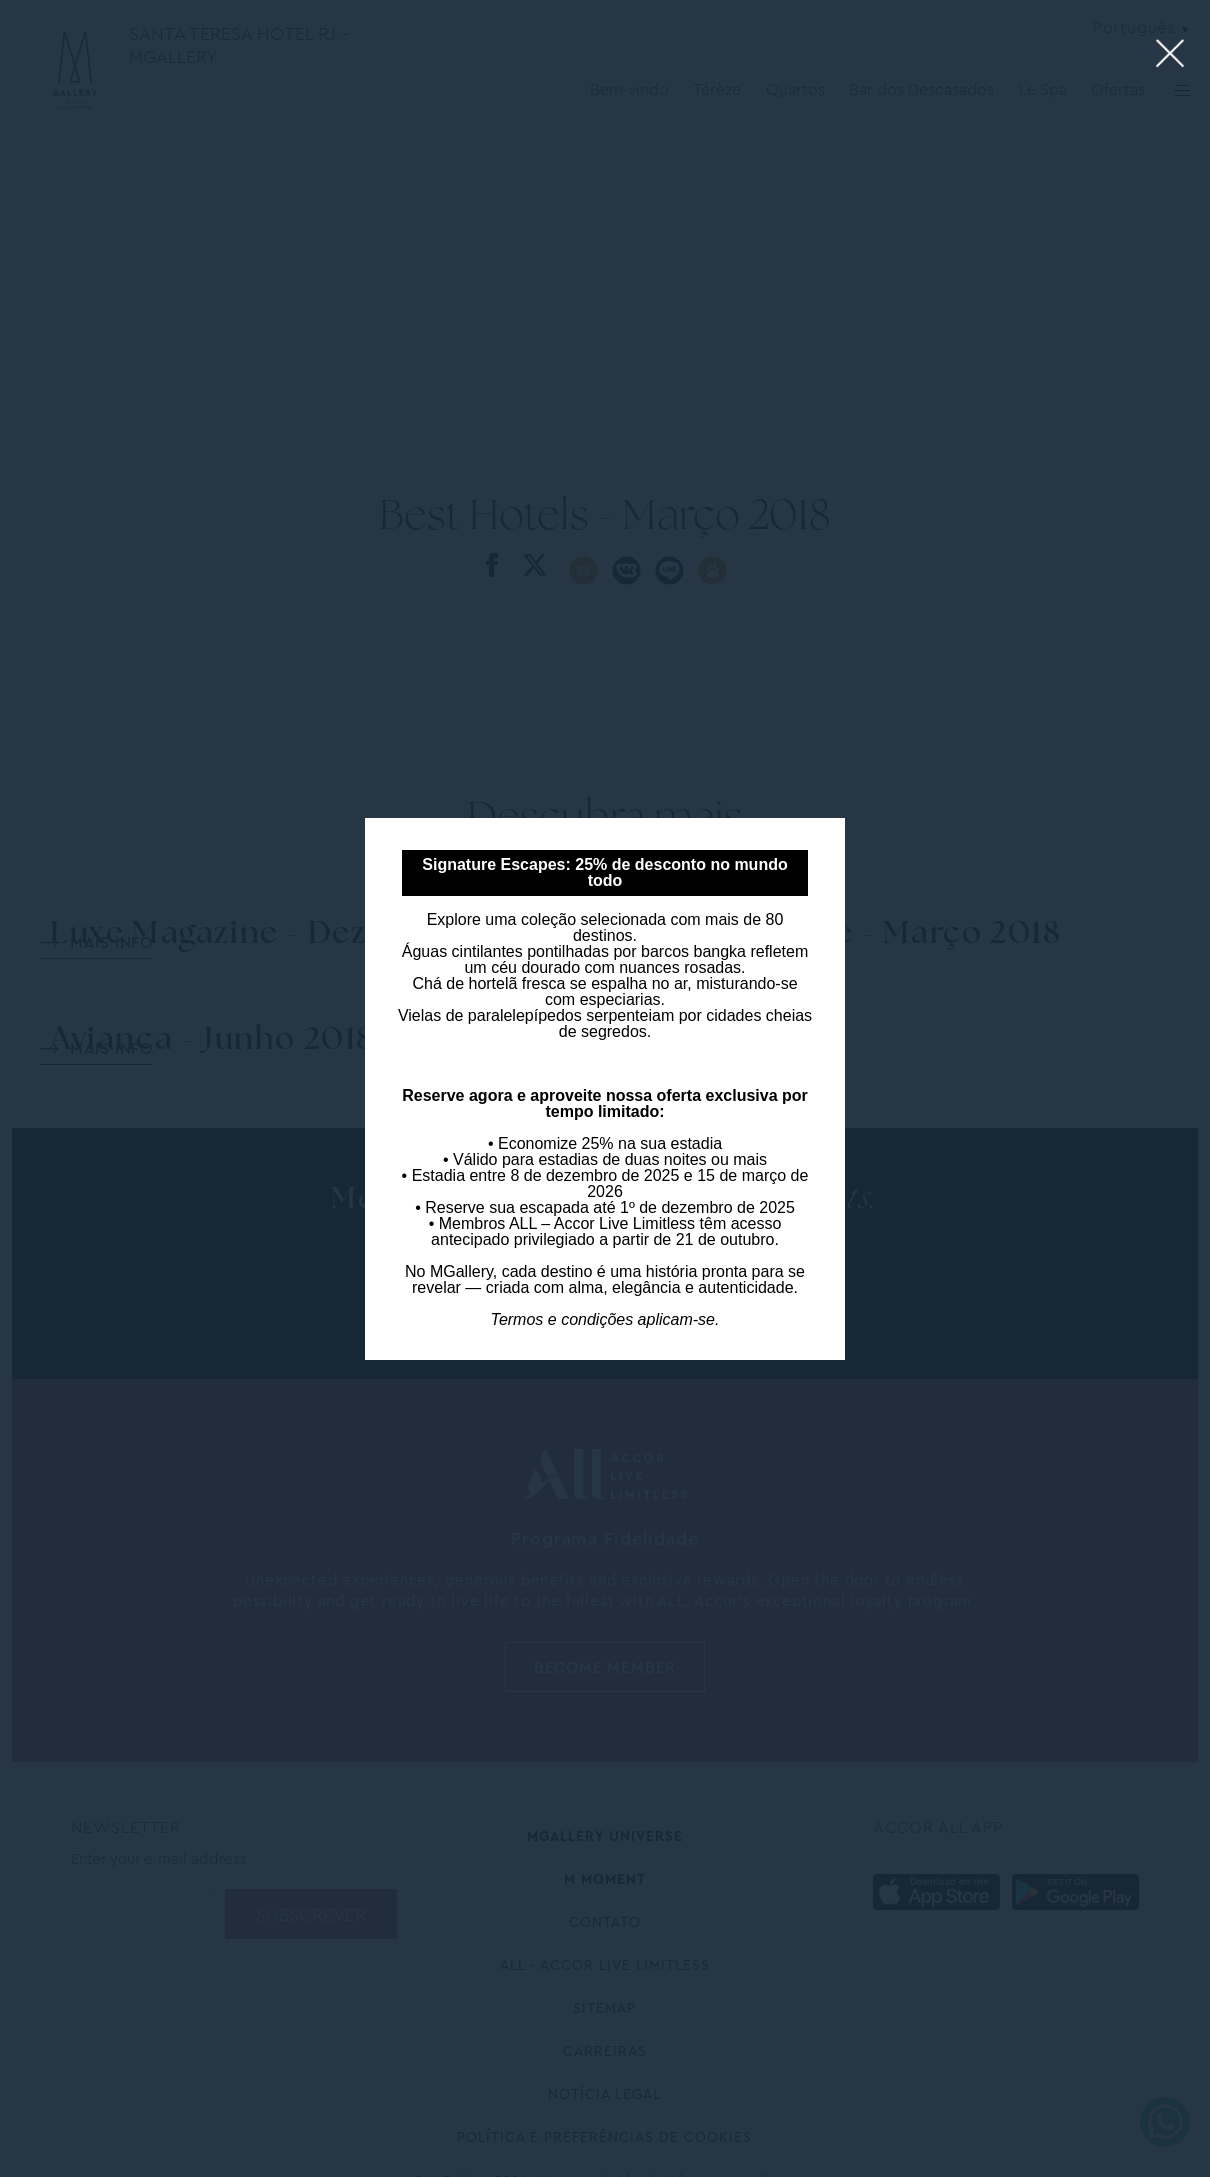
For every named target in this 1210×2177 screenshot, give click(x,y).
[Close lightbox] (1170, 54)
